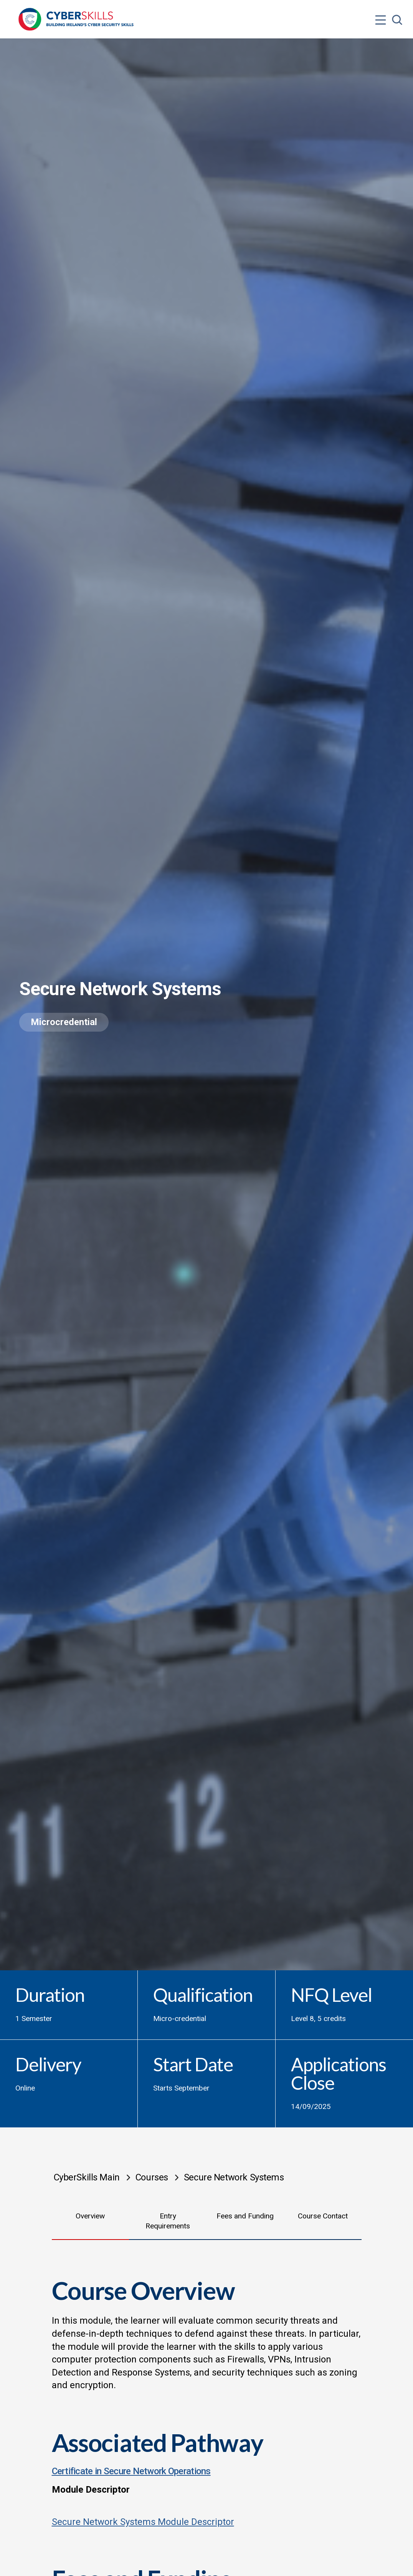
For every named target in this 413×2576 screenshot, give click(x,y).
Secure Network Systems (234, 2177)
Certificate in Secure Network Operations (131, 2471)
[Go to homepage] (76, 19)
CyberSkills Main (87, 2177)
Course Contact (323, 2216)
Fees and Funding (245, 2216)
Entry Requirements (167, 2221)
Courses (151, 2177)
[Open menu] (380, 4)
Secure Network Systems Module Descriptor (143, 2521)
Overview (90, 2216)
